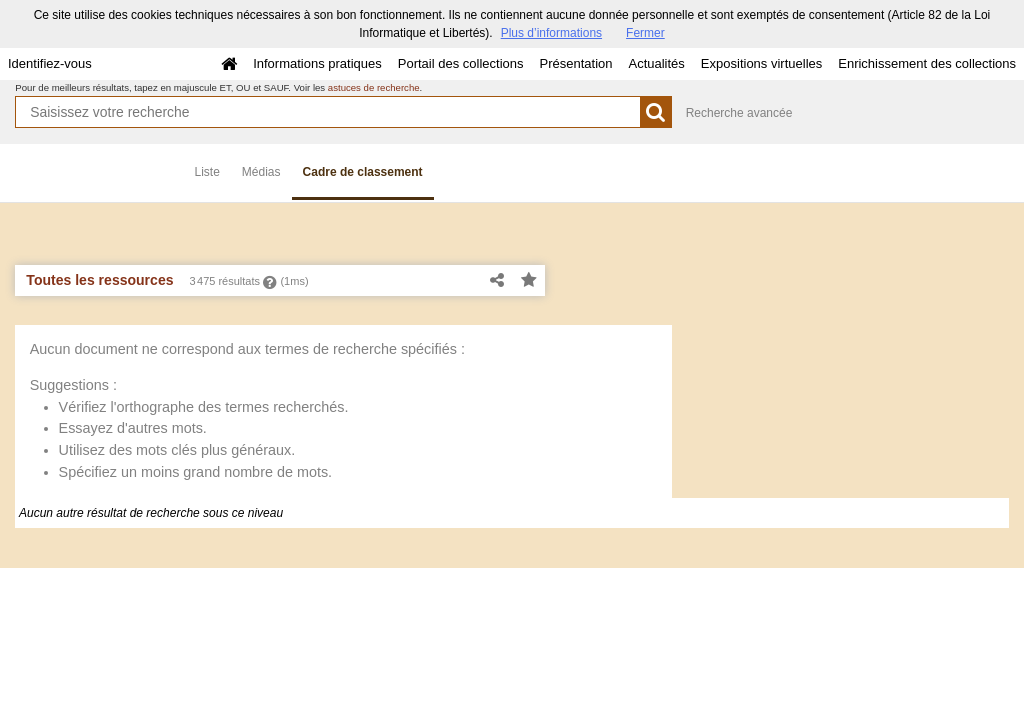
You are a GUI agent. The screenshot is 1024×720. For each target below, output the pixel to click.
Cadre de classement (363, 172)
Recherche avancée (739, 113)
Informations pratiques (317, 63)
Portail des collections (461, 63)
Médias (261, 172)
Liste (207, 172)
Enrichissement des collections (927, 63)
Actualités (656, 63)
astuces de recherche (374, 87)
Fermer (645, 33)
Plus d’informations (551, 33)
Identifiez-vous (50, 63)
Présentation (575, 63)
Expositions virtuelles (761, 63)
